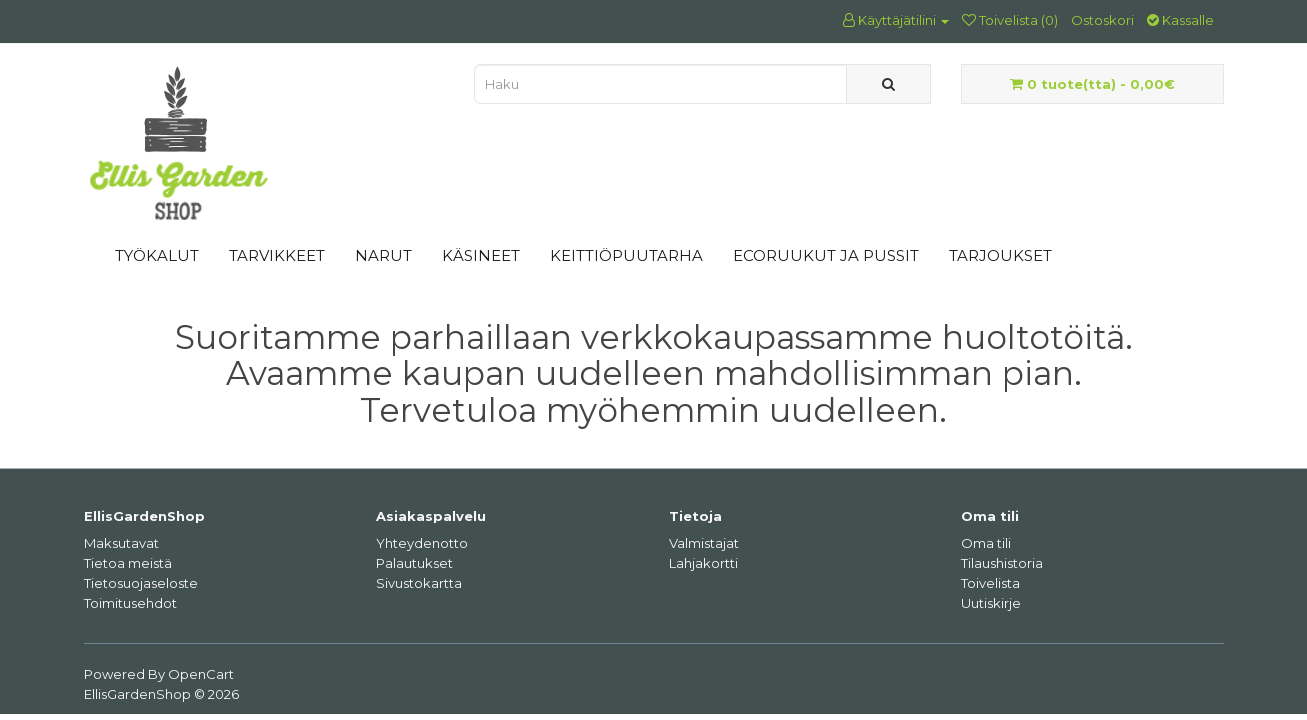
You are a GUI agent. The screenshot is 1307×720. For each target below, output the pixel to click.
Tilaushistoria (1002, 563)
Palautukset (414, 563)
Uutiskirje (991, 603)
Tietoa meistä (128, 563)
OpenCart (201, 674)
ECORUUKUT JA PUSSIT (826, 255)
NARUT (383, 255)
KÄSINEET (481, 255)
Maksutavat (121, 543)
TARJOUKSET (1000, 255)
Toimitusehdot (130, 603)
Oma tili (986, 543)
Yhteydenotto (422, 543)
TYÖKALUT (157, 255)
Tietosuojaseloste (141, 583)
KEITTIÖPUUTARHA (626, 255)
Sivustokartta (419, 583)
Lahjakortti (703, 563)
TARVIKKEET (277, 255)
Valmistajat (704, 543)
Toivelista (990, 583)
